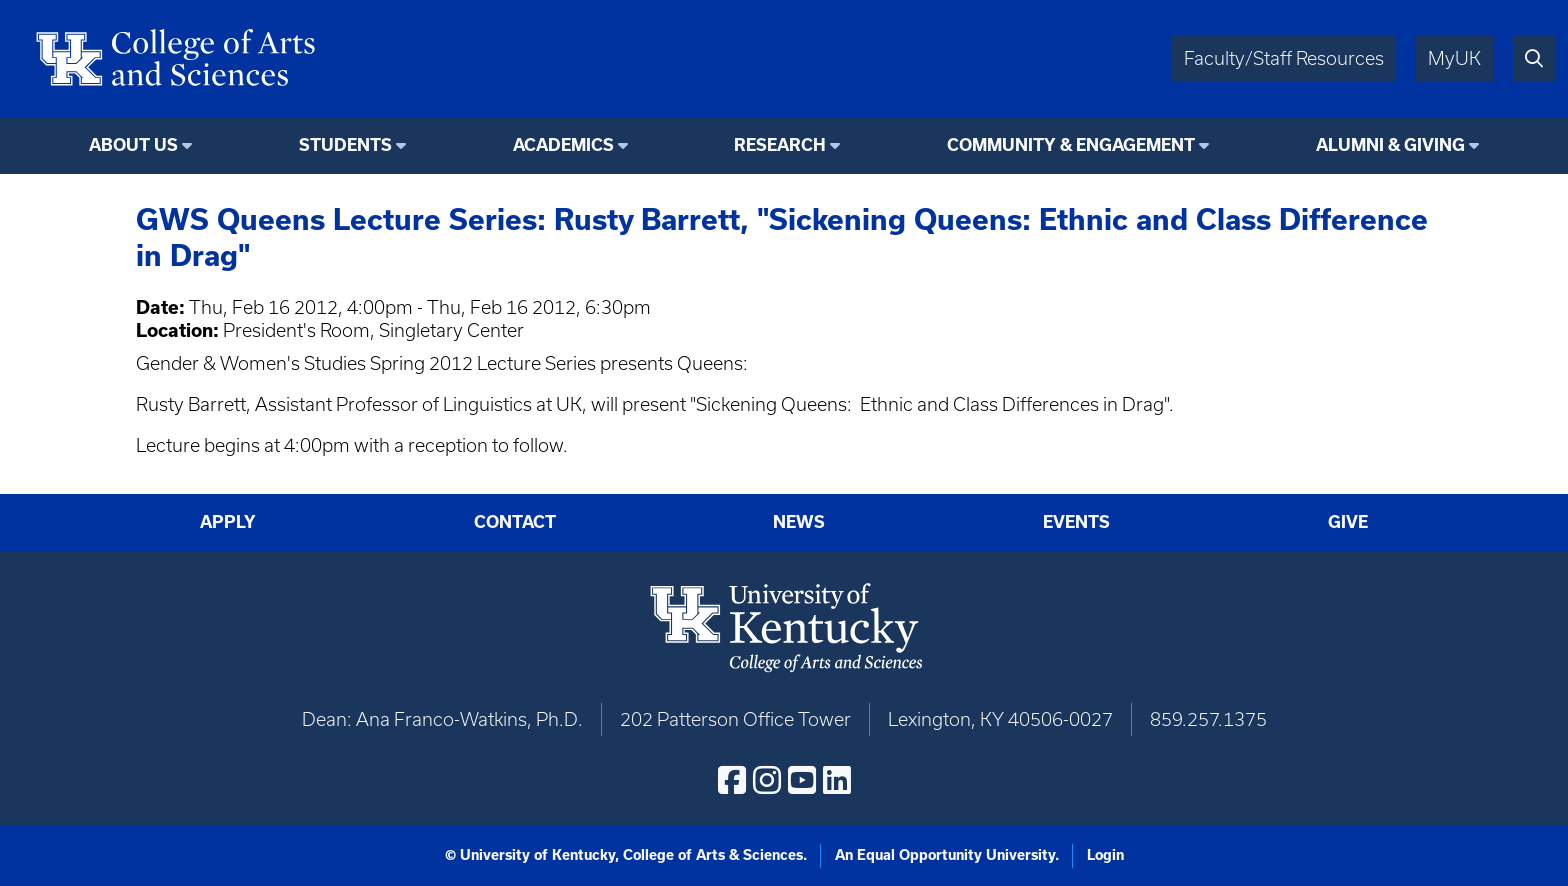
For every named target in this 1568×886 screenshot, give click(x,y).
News (799, 521)
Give (1348, 521)
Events (1076, 521)
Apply (228, 521)
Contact (515, 521)
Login (1105, 855)
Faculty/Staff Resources (1284, 58)
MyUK (1454, 58)
